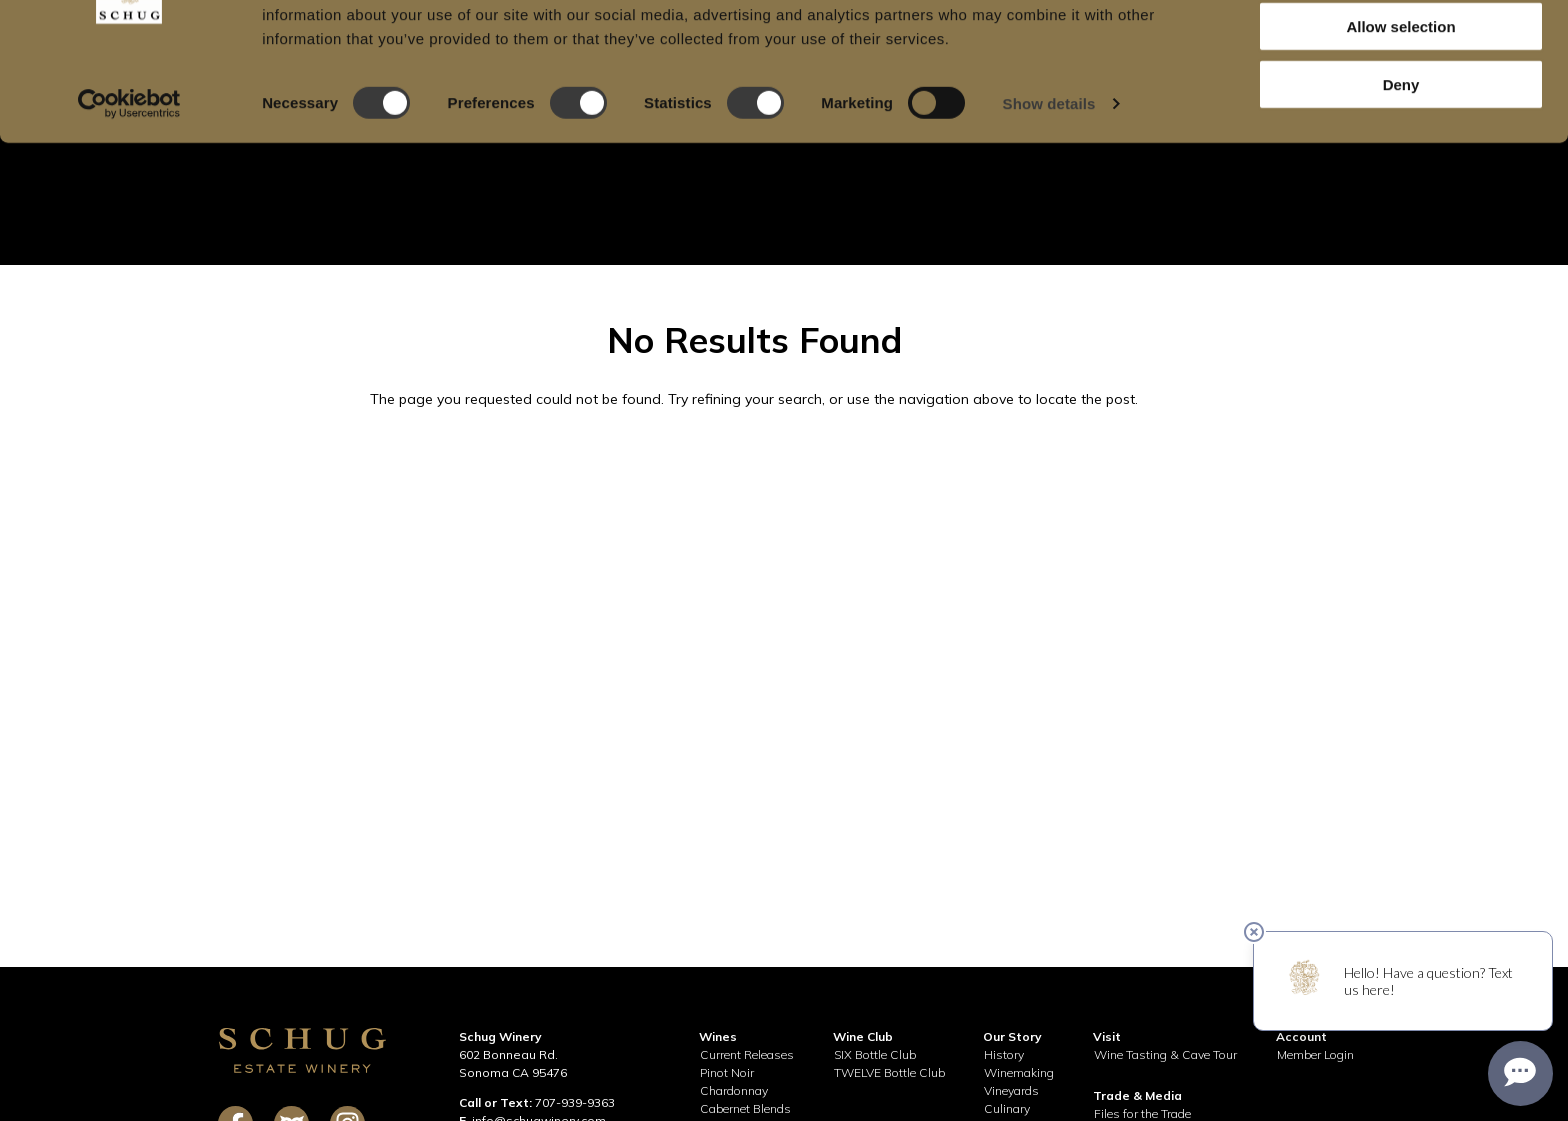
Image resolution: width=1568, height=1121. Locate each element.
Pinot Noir (727, 1072)
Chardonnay (734, 1090)
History (1004, 1054)
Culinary (1007, 1108)
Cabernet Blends (745, 1108)
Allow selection (1400, 108)
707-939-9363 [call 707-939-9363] (575, 1102)
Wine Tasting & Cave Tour (1165, 1054)
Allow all (1401, 49)
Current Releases (747, 1054)
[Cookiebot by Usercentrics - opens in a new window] (129, 186)
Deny (1401, 166)
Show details (1049, 185)
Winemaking (1019, 1072)
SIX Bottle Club (875, 1054)
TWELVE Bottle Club (889, 1072)
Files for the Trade (1142, 1113)
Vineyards (1011, 1090)
